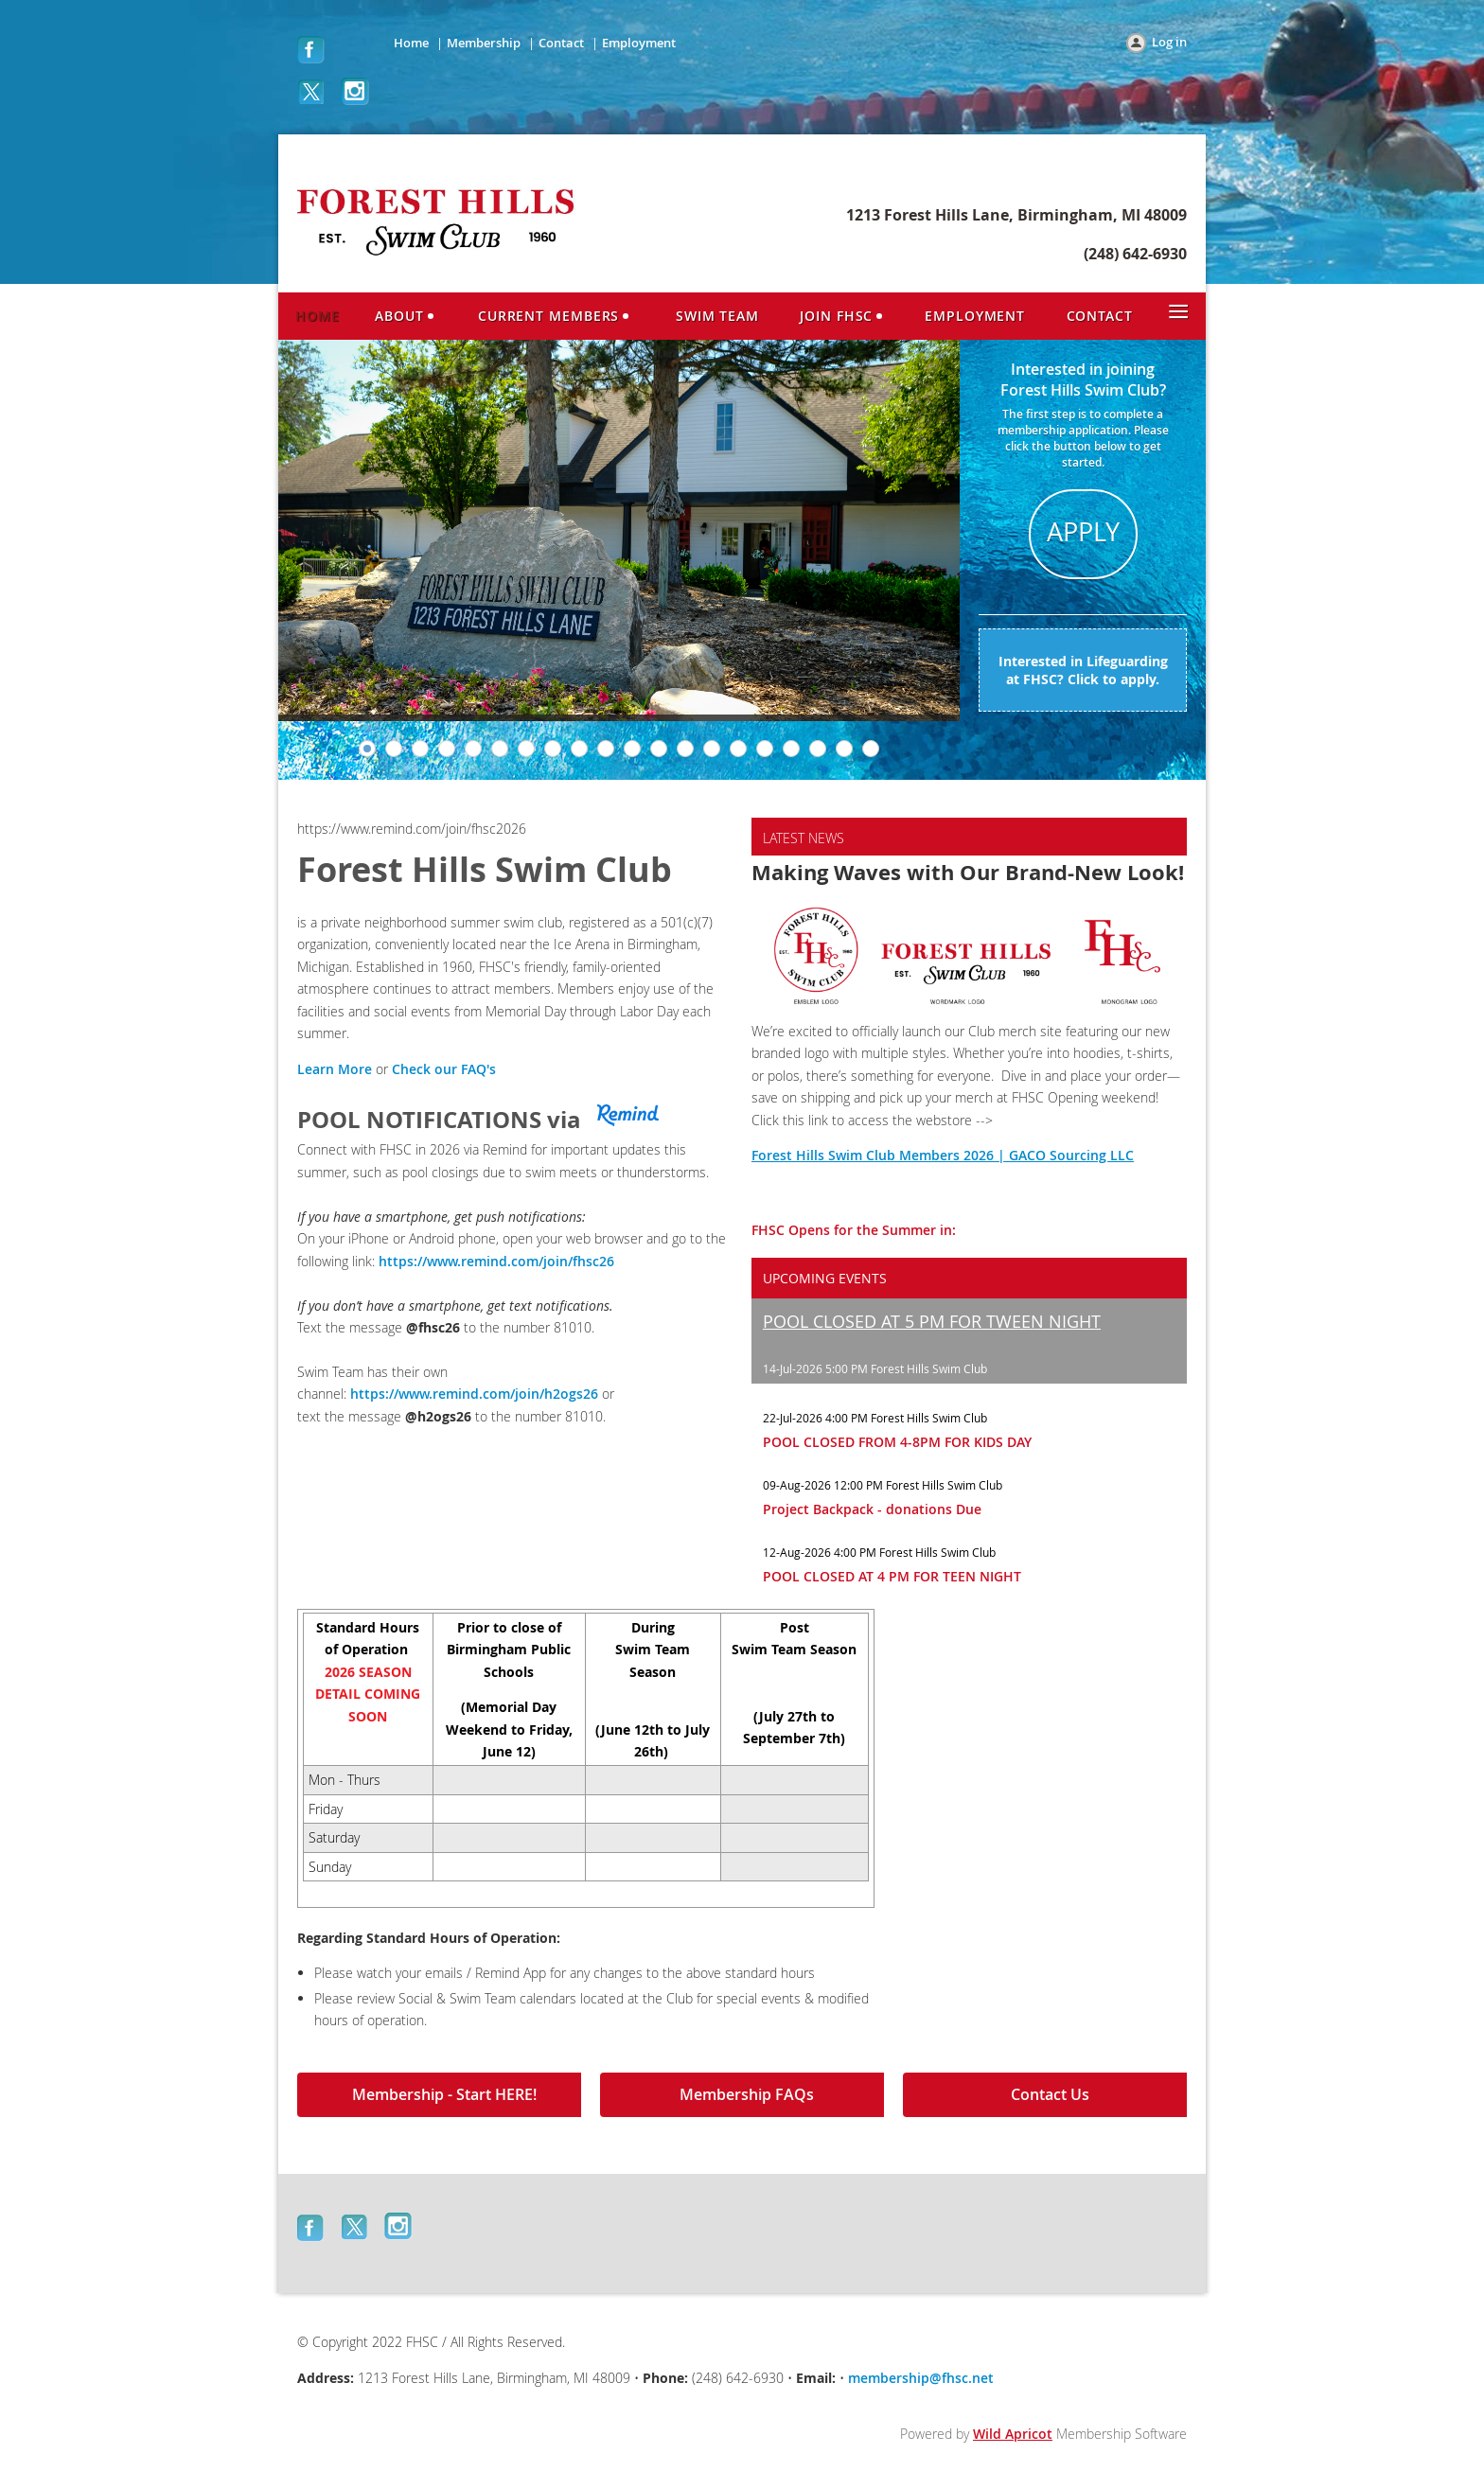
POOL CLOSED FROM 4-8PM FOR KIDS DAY (897, 1442)
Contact (561, 42)
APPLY (1083, 532)
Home (411, 42)
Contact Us (1050, 2094)
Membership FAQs (747, 2094)
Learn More (334, 1069)
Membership (484, 42)
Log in (1169, 41)
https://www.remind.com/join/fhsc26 (496, 1261)
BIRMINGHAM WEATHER (1043, 1680)
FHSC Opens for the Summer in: (853, 1230)
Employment (639, 42)
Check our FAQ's (444, 1069)
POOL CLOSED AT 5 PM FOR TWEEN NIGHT (932, 1321)
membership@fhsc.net (921, 2378)
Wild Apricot (1012, 2434)
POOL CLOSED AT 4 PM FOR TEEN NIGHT (892, 1576)
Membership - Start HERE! (444, 2094)
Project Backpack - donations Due (872, 1509)
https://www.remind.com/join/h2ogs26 (474, 1394)
